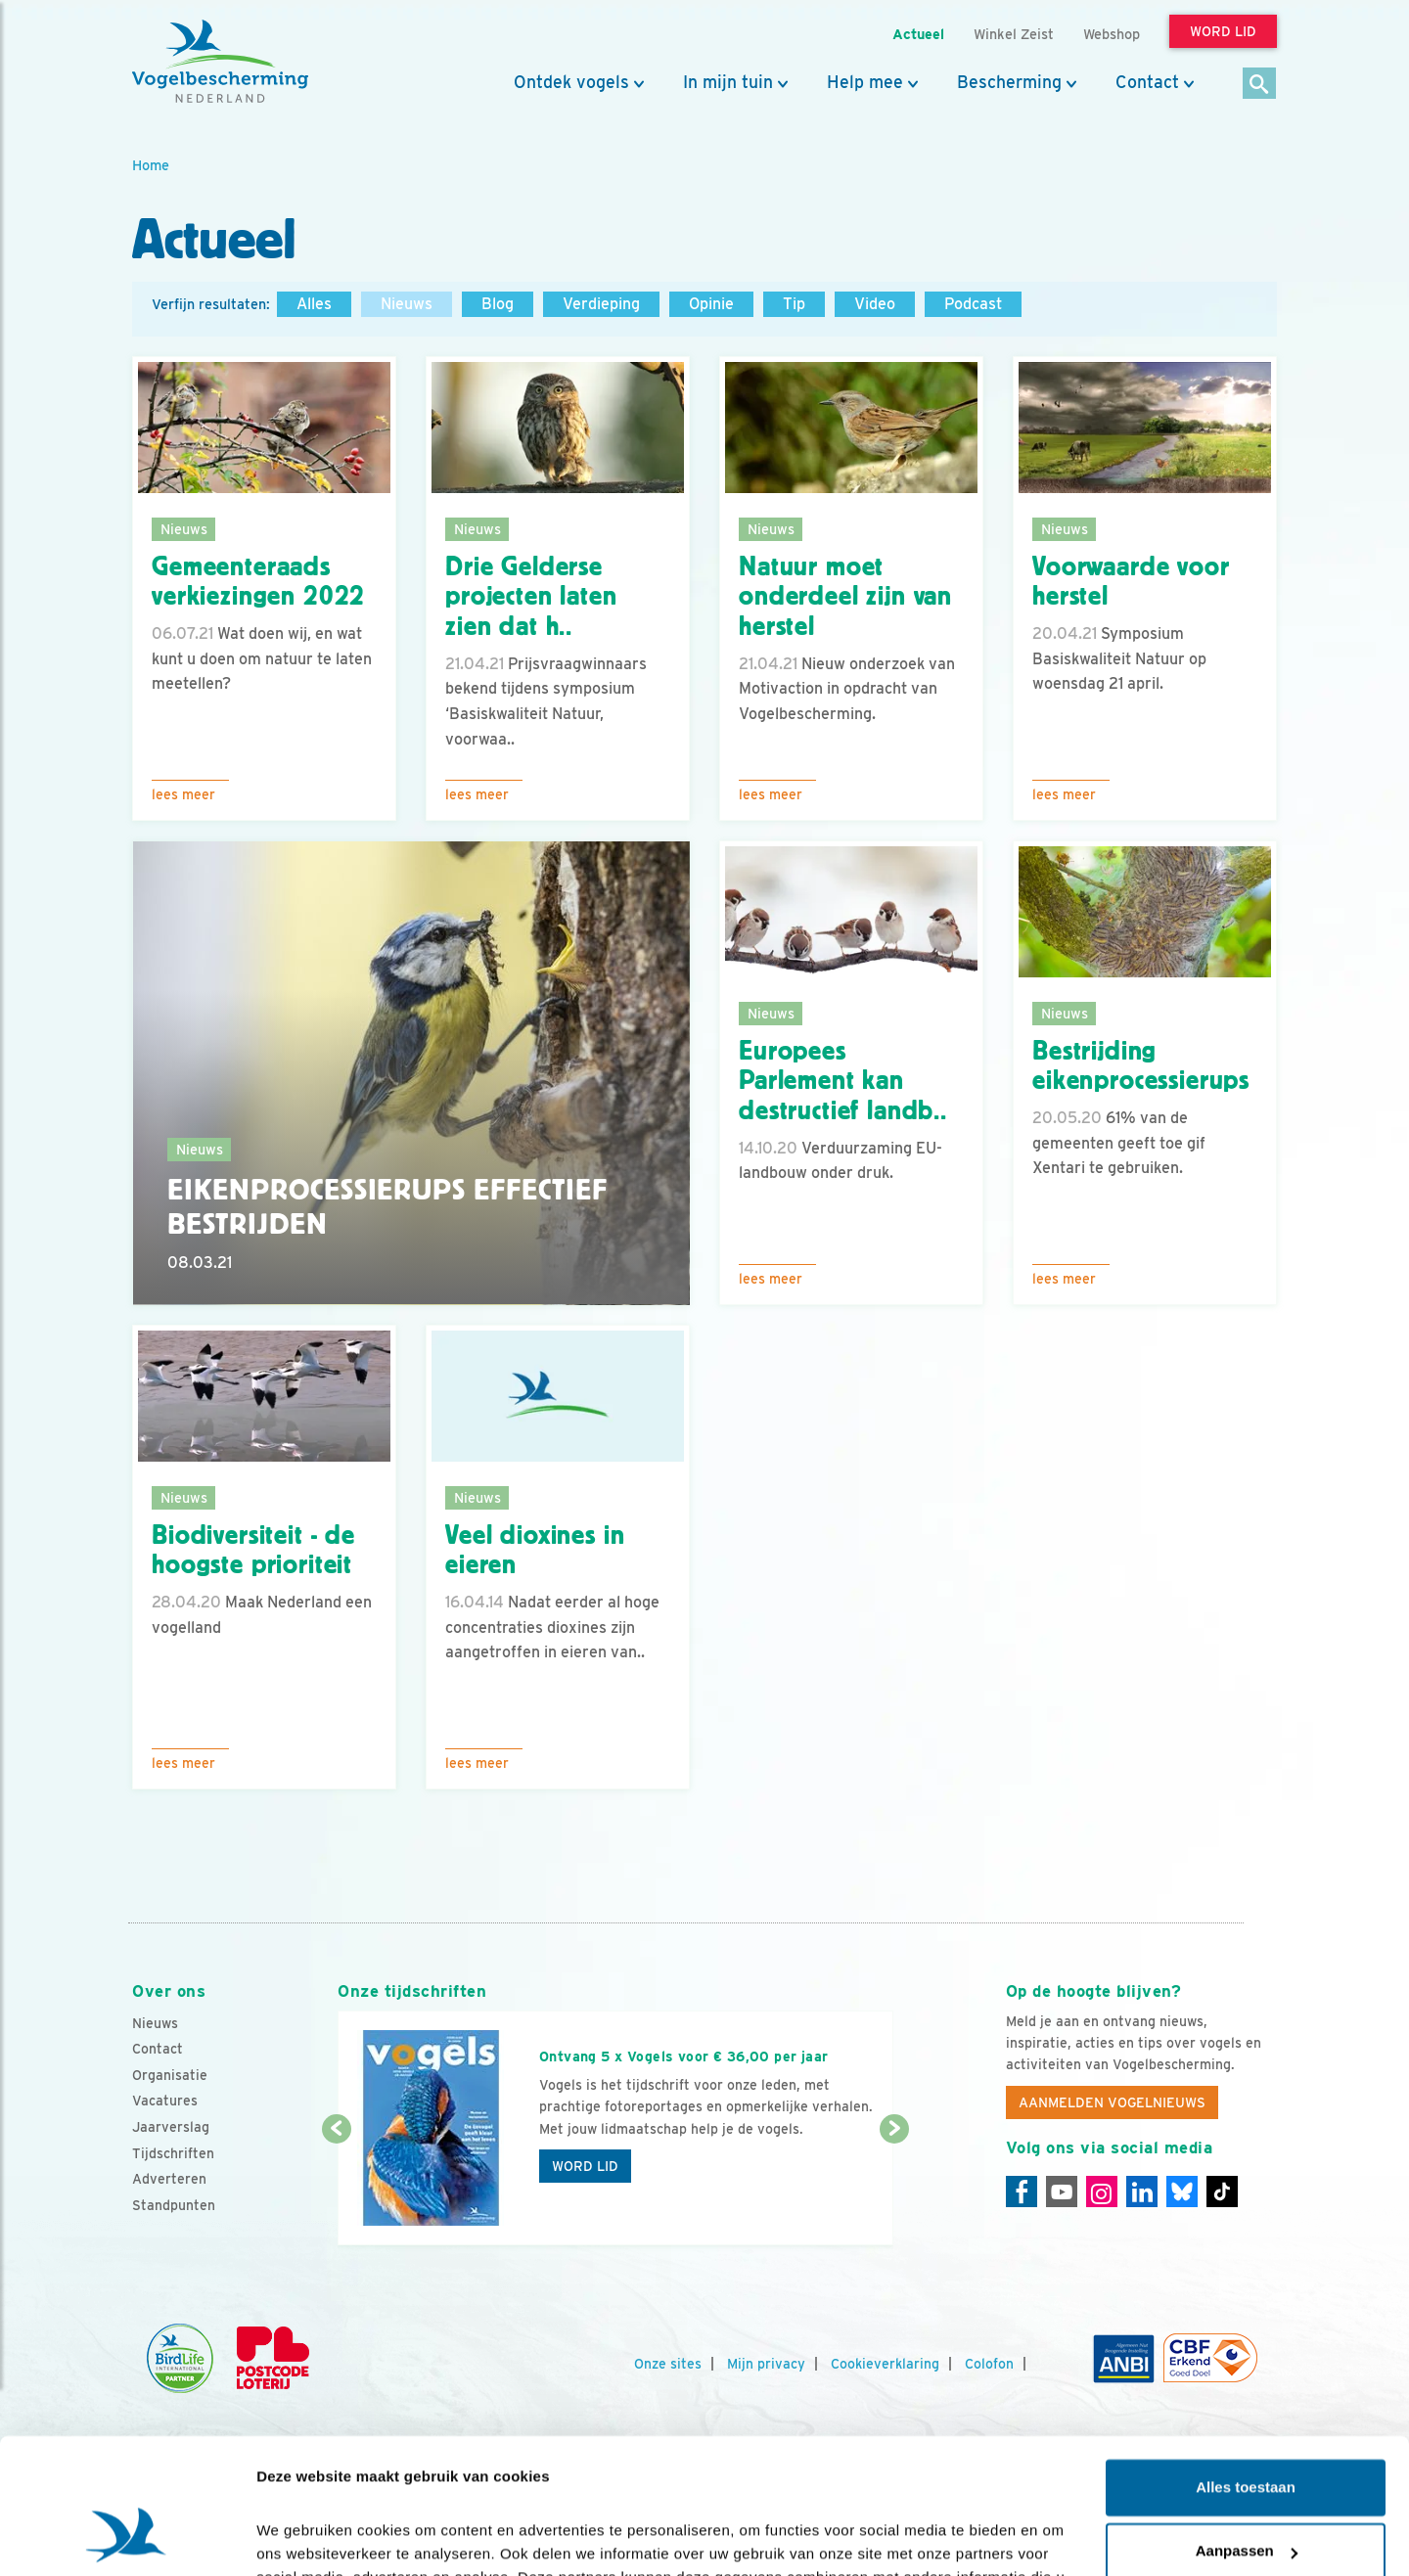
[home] (220, 62)
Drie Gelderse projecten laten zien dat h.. (531, 597)
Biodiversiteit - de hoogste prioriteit (253, 1550)
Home (150, 165)
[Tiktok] (1222, 2191)
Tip (794, 303)
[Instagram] (1101, 2191)
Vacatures (165, 2100)
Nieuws (406, 303)
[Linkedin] (1142, 2191)
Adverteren (169, 2179)
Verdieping (601, 303)
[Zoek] (1260, 85)
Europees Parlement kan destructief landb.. (843, 1081)
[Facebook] (1021, 2191)
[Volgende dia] (893, 2188)
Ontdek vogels (571, 82)
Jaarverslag (170, 2127)
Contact (1147, 82)
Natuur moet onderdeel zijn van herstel (845, 597)
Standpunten (173, 2205)
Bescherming (1009, 82)
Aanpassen (1246, 2433)
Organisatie (169, 2075)
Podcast (973, 303)
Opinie (711, 303)
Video (874, 303)
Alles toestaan (1245, 2370)
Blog (497, 303)
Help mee (865, 82)
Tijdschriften (173, 2153)
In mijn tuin (728, 82)
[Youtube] (1061, 2191)
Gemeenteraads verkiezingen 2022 (258, 581)
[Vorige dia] (336, 2188)
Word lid (585, 2166)
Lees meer (183, 794)
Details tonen (302, 2537)
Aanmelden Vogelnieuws (1112, 2102)
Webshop (1111, 33)
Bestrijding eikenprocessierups (1141, 1066)
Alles (314, 303)
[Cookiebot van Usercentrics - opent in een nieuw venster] (126, 2538)
